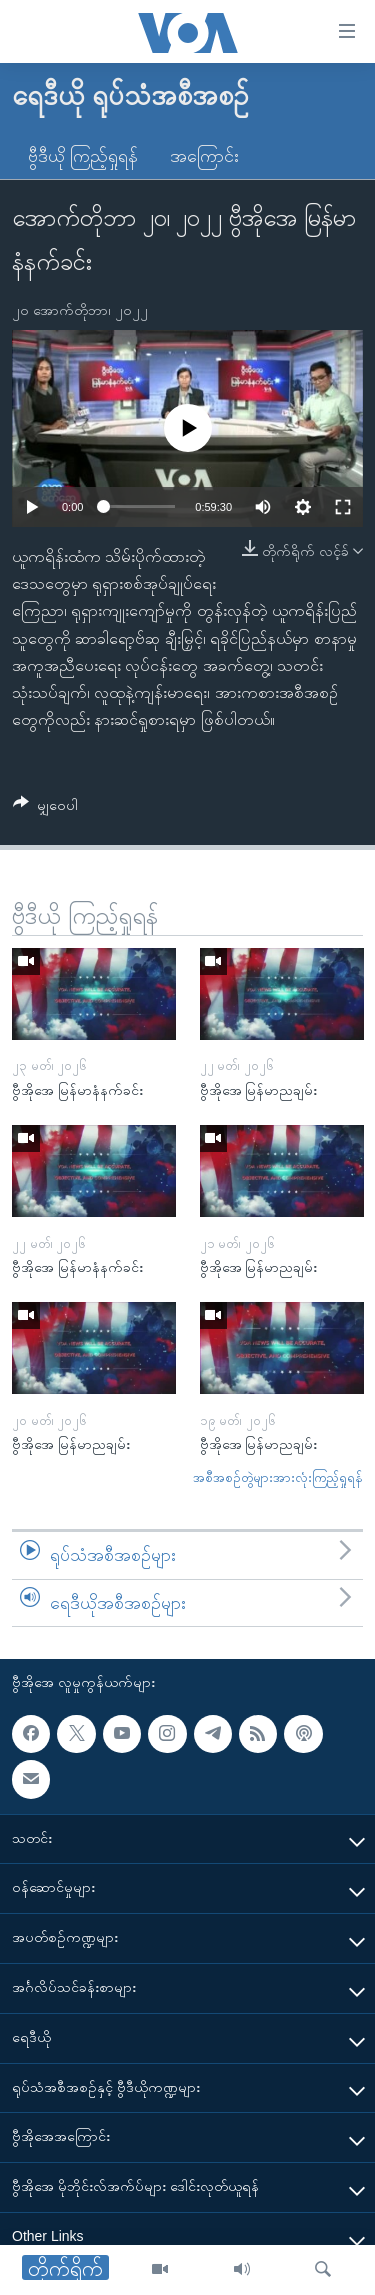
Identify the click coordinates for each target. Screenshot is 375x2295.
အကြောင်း (204, 156)
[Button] (45, 808)
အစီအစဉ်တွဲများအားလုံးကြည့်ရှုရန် (278, 1477)
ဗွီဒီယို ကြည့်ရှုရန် (83, 156)
